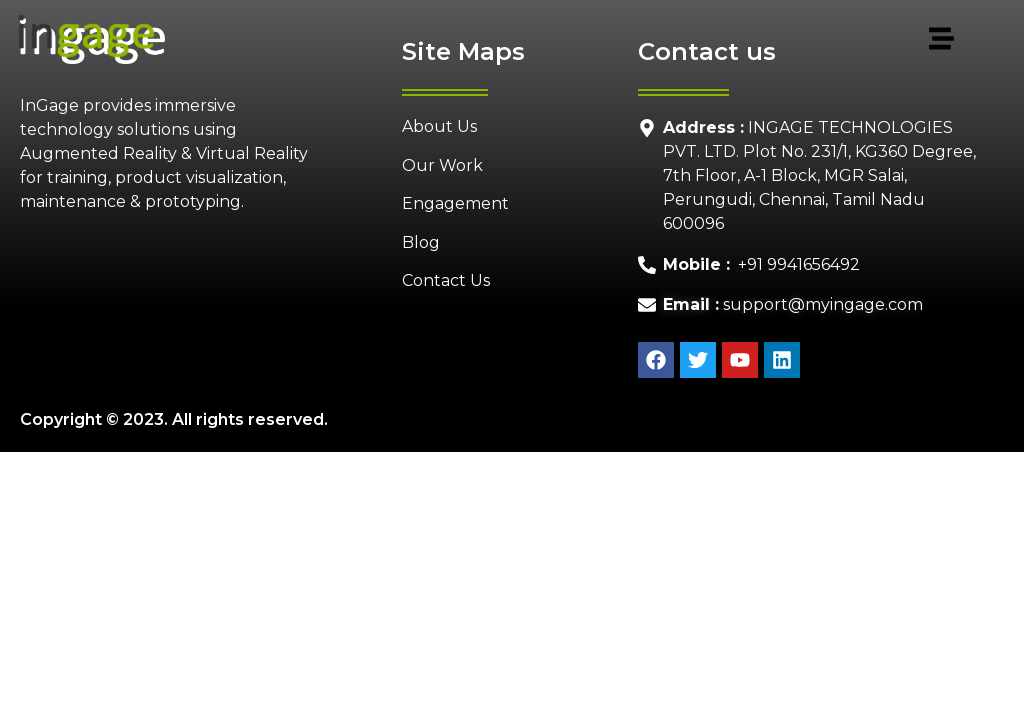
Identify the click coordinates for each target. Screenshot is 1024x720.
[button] (567, 40)
